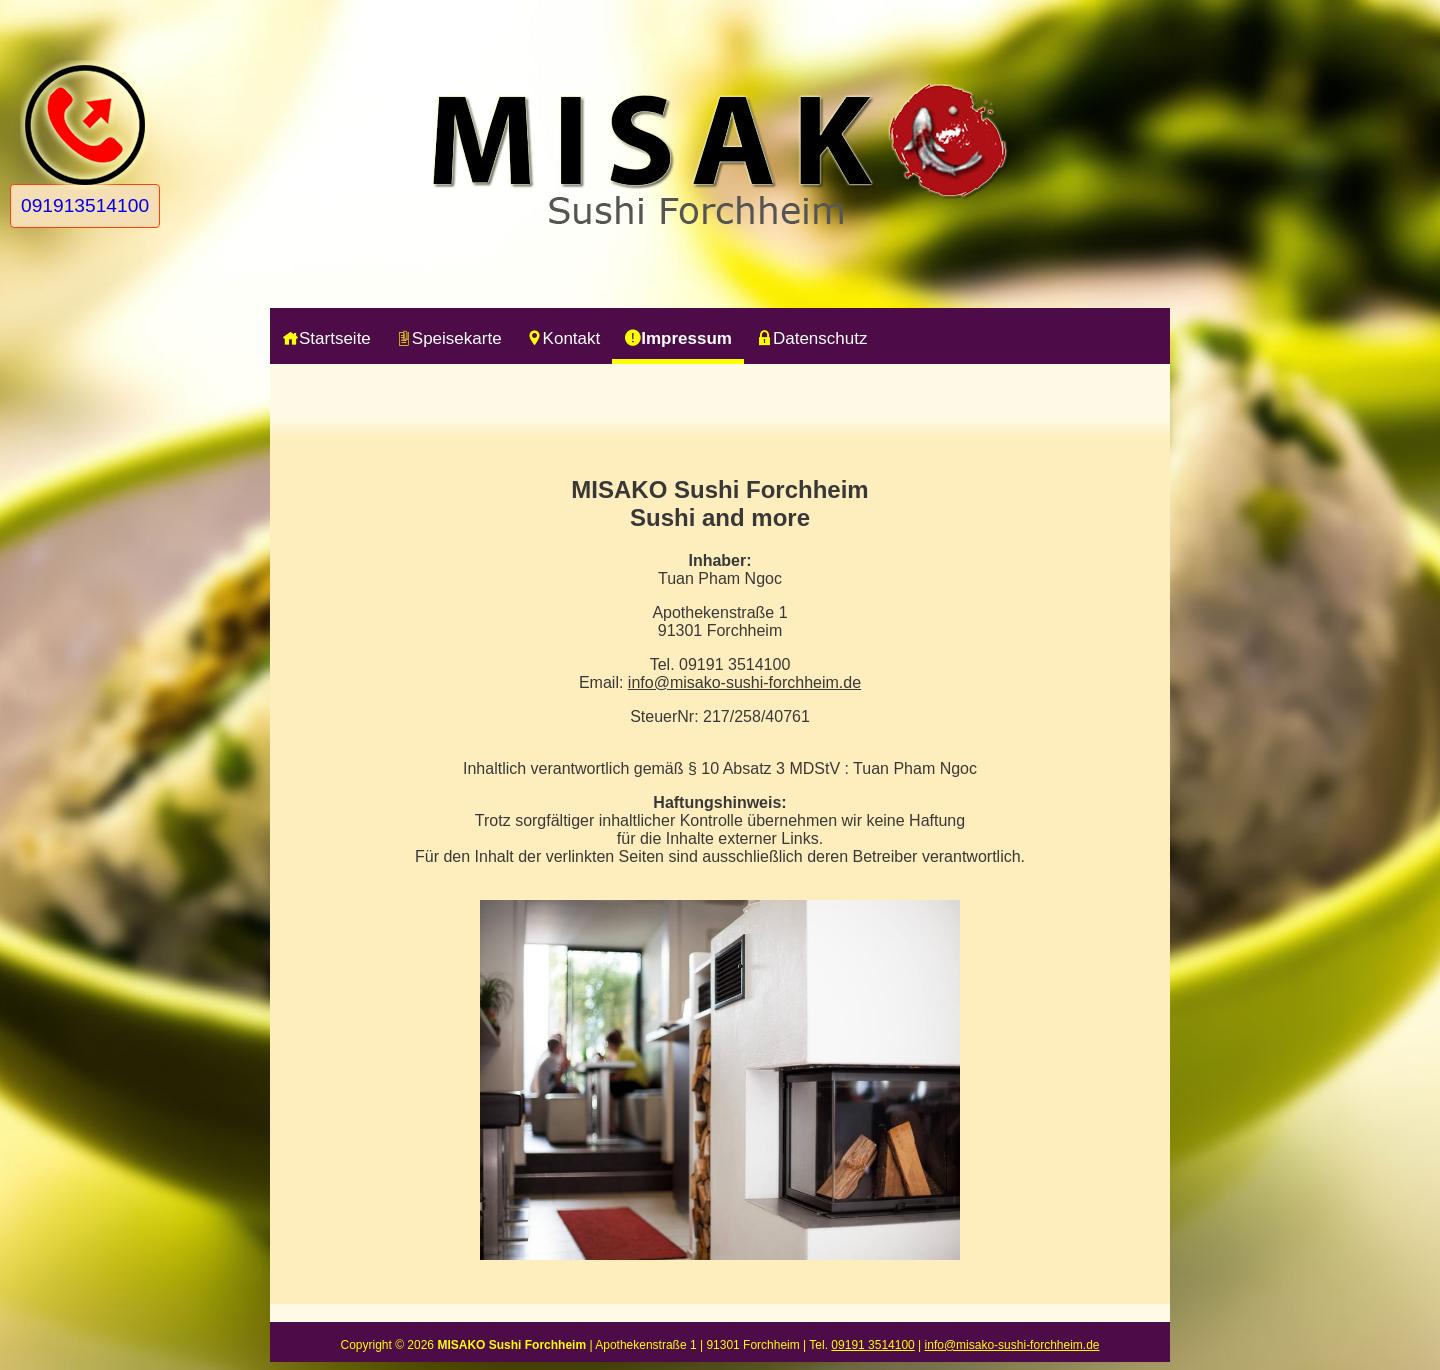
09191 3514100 (872, 1345)
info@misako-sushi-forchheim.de (744, 682)
